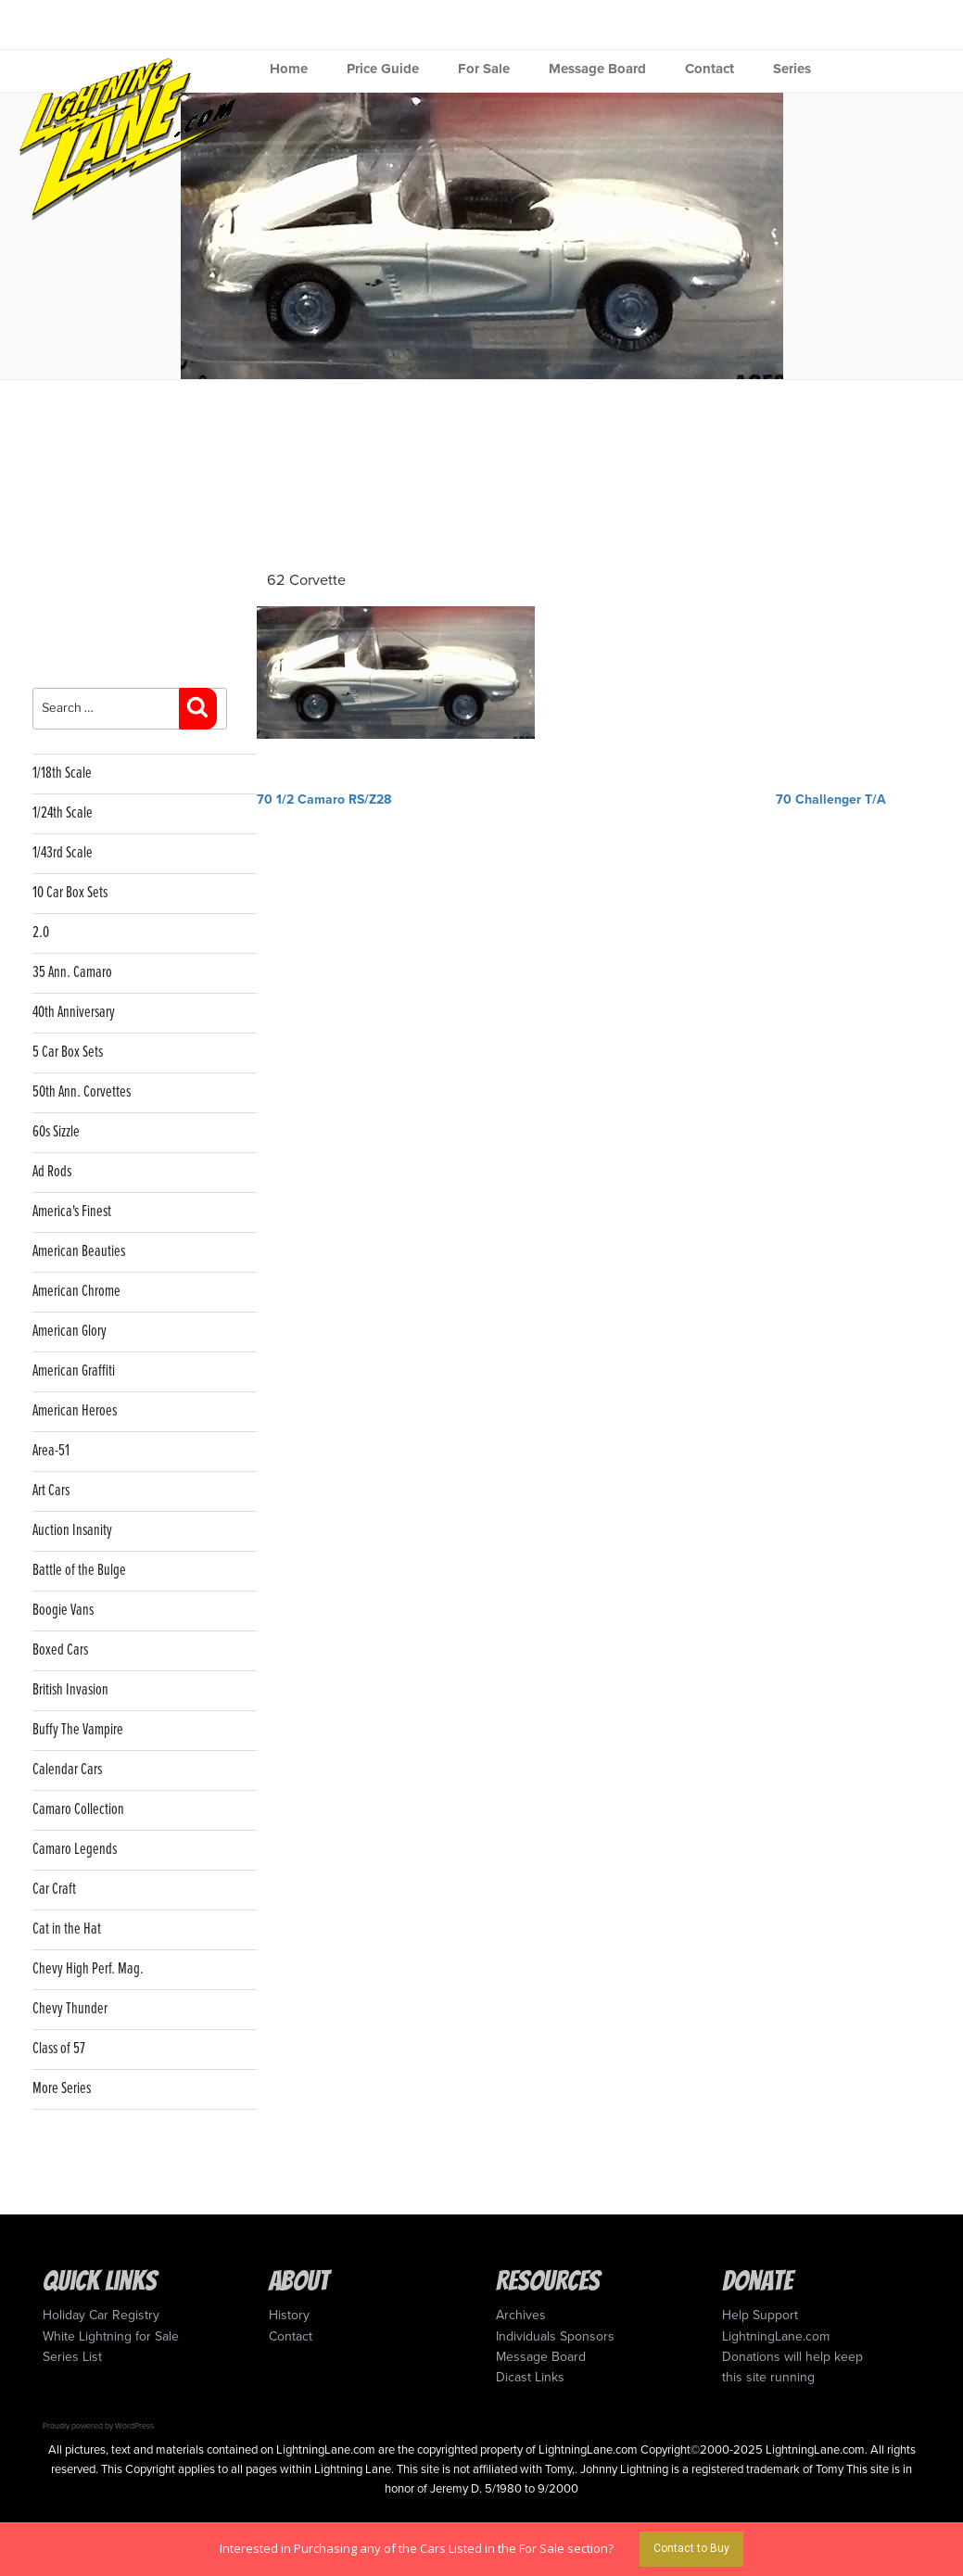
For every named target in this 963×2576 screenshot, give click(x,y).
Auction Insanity (72, 1531)
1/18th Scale (62, 773)
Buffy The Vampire (77, 1730)
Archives (521, 2315)
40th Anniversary (73, 1012)
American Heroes (74, 1411)
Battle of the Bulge (79, 1570)
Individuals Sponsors (555, 2336)
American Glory (69, 1331)
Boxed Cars (60, 1650)
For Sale (484, 68)
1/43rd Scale (62, 853)
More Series (61, 2089)
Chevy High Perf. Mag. (88, 1969)
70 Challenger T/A (831, 799)
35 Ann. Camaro (72, 972)
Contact (709, 68)
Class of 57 (58, 2049)
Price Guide (383, 68)
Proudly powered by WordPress (98, 2425)
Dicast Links (530, 2377)
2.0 (40, 933)
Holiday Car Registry (101, 2315)
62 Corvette (306, 580)
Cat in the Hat (66, 1929)
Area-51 (51, 1451)
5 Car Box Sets (67, 1052)
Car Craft (54, 1889)
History (289, 2315)
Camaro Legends (74, 1849)
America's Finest (71, 1212)
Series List (72, 2357)
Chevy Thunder (70, 2009)
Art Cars (51, 1491)
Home (289, 68)
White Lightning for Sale (111, 2336)
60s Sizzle (56, 1132)
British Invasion (70, 1690)
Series (792, 68)
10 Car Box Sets (70, 893)
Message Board (597, 68)
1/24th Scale (62, 813)
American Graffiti (73, 1371)
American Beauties (78, 1252)
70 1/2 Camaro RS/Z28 (324, 799)
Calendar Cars (67, 1770)
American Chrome (76, 1291)
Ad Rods (51, 1172)
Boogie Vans (63, 1610)
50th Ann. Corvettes (81, 1092)
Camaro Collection (78, 1810)
